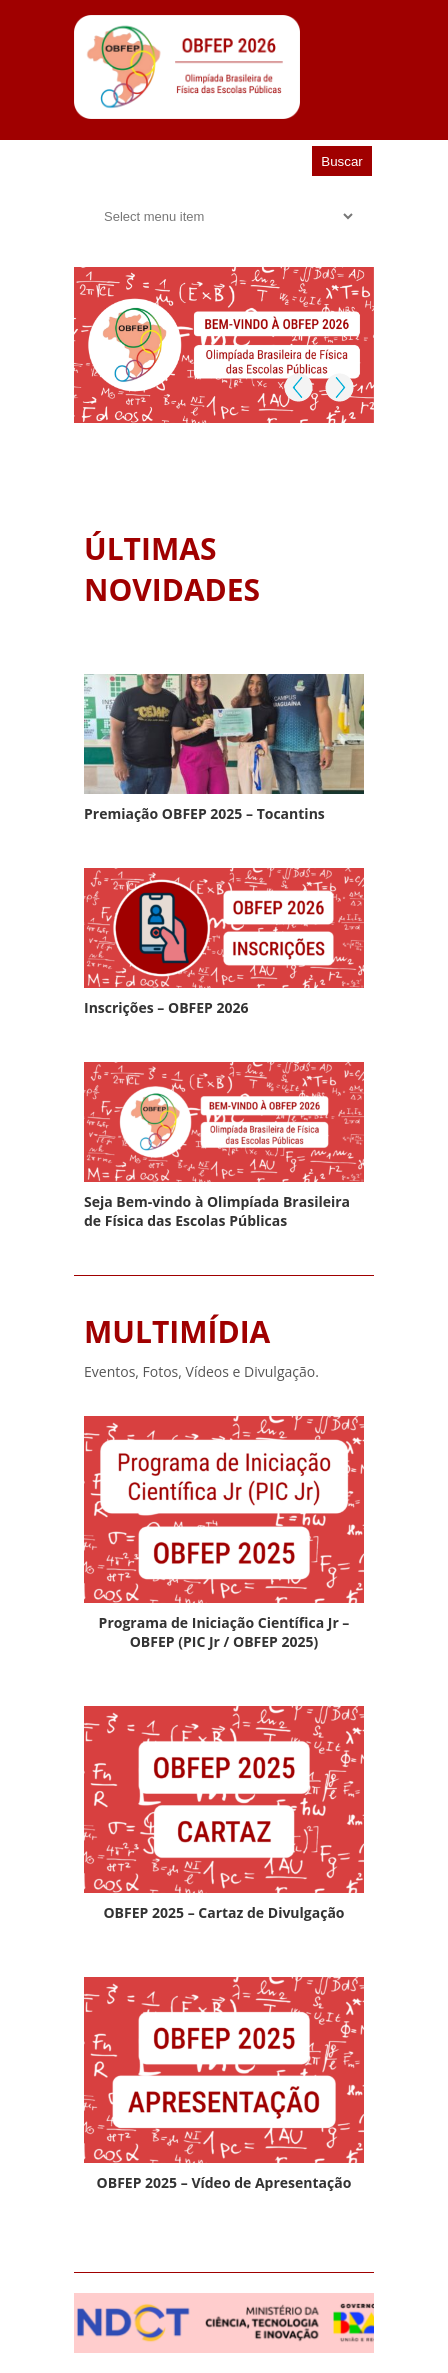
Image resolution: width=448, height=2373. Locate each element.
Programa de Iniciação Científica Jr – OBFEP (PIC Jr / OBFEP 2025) (224, 1632)
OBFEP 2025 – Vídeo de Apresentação (224, 2182)
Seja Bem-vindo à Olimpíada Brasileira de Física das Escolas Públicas (217, 1211)
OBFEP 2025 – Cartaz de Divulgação (223, 1912)
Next (338, 387)
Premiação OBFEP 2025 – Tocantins (204, 813)
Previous (298, 387)
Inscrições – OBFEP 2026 (166, 1007)
